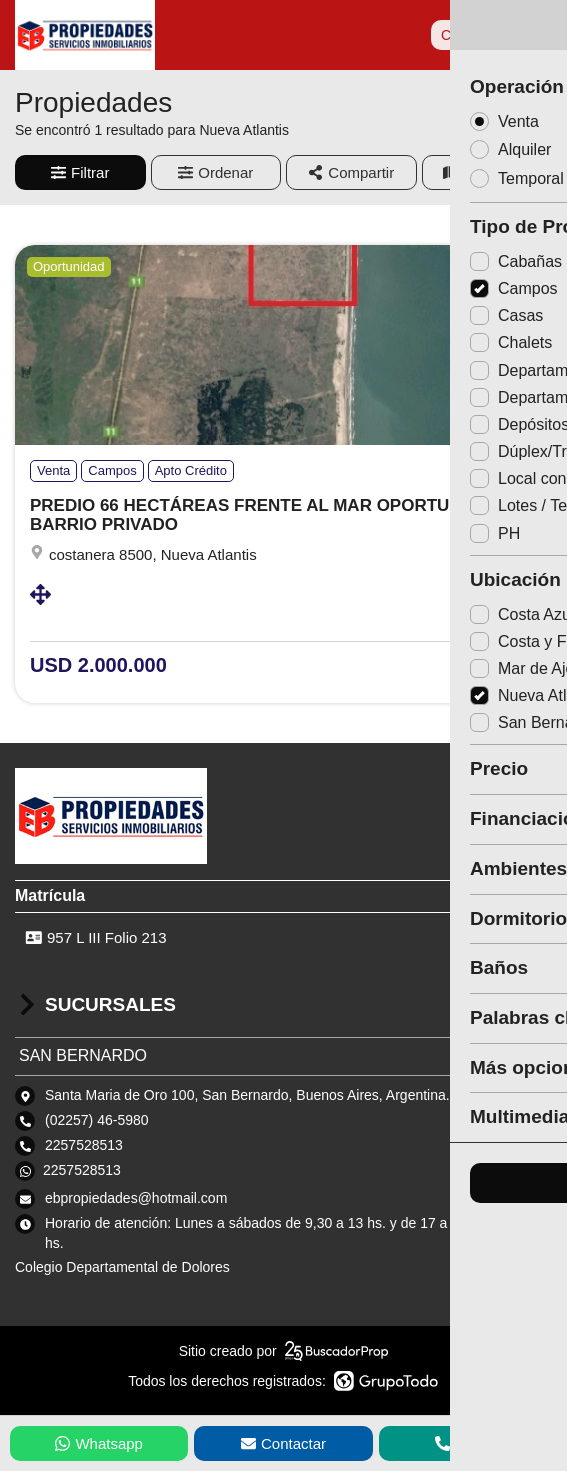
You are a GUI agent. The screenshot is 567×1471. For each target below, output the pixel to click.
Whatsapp (99, 1443)
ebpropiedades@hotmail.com (136, 1198)
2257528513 (82, 1170)
